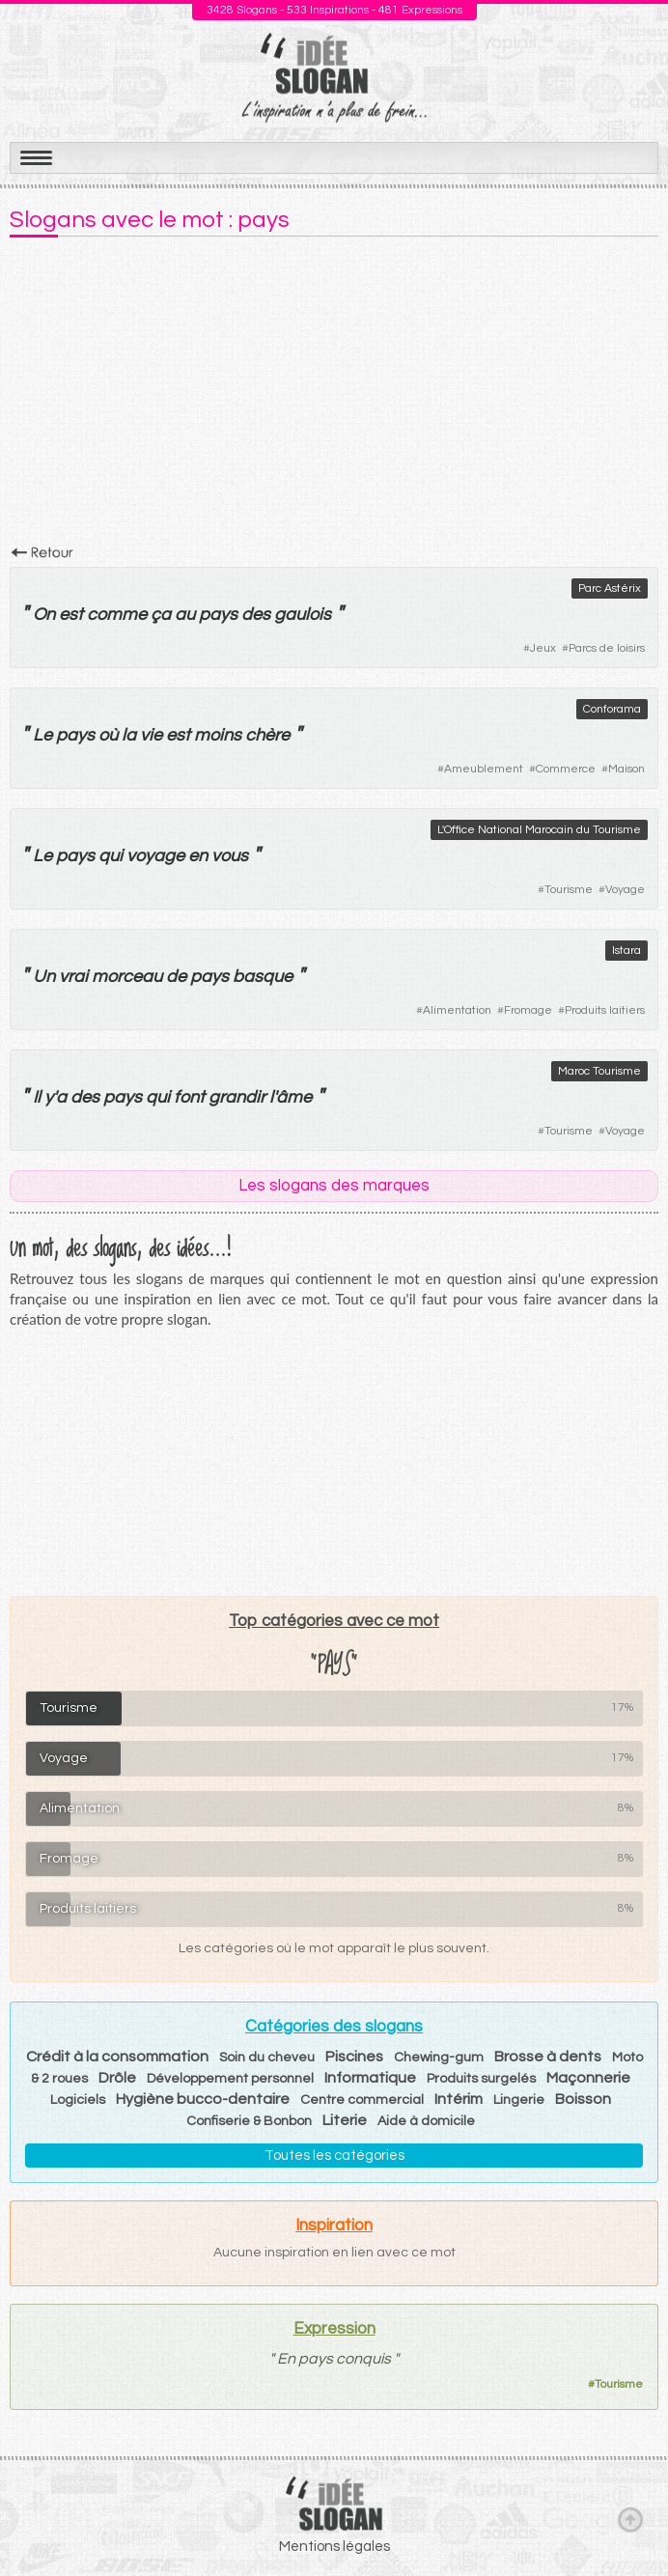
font (189, 1097)
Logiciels (77, 2100)
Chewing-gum (439, 2057)
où (108, 735)
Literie (344, 2120)
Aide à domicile (426, 2121)
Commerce (566, 769)
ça (161, 614)
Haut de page (630, 2519)
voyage (155, 856)
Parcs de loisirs (607, 648)
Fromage (528, 1010)
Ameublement (483, 769)
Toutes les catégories (334, 2155)
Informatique (370, 2078)
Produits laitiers (605, 1010)
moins (217, 735)
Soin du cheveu (267, 2057)
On (44, 614)
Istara (626, 950)
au (185, 614)
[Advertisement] (334, 397)
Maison (626, 769)
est (71, 614)
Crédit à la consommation (117, 2056)
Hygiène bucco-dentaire (203, 2099)
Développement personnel (230, 2079)
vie (151, 735)
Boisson (583, 2099)
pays (218, 614)
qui (110, 856)
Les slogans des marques (334, 1185)
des (255, 614)
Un (44, 976)
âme (294, 1097)
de (176, 976)
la (129, 735)
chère (267, 735)
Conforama (612, 709)
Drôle (117, 2078)
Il (37, 1097)
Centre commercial (362, 2100)
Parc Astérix (609, 588)
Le (42, 735)
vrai (73, 976)
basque (262, 976)
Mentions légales (334, 2546)
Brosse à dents (547, 2056)
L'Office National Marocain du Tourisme (539, 830)
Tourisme (568, 889)
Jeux (543, 648)
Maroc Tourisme (599, 1071)
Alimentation (457, 1010)
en (198, 856)
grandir (237, 1097)
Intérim (458, 2099)
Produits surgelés (481, 2079)
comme (117, 614)
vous (229, 856)
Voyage (625, 889)
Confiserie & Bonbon (249, 2121)
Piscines (354, 2056)
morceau (127, 976)
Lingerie (518, 2100)
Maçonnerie (588, 2078)
